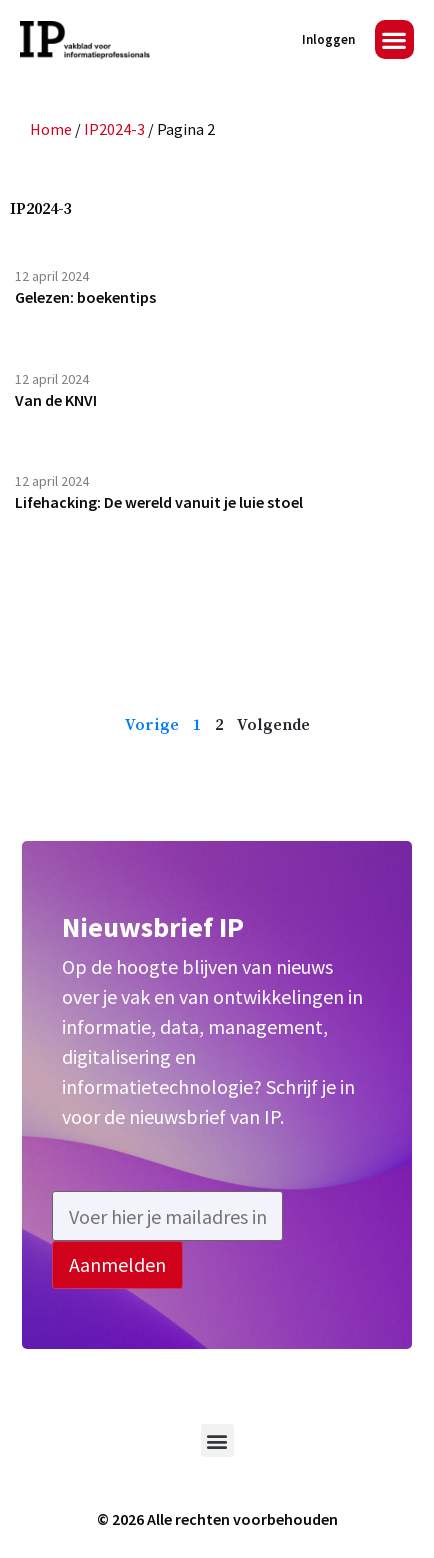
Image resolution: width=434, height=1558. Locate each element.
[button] (394, 39)
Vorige (152, 725)
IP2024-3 (114, 129)
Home (51, 129)
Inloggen (328, 39)
